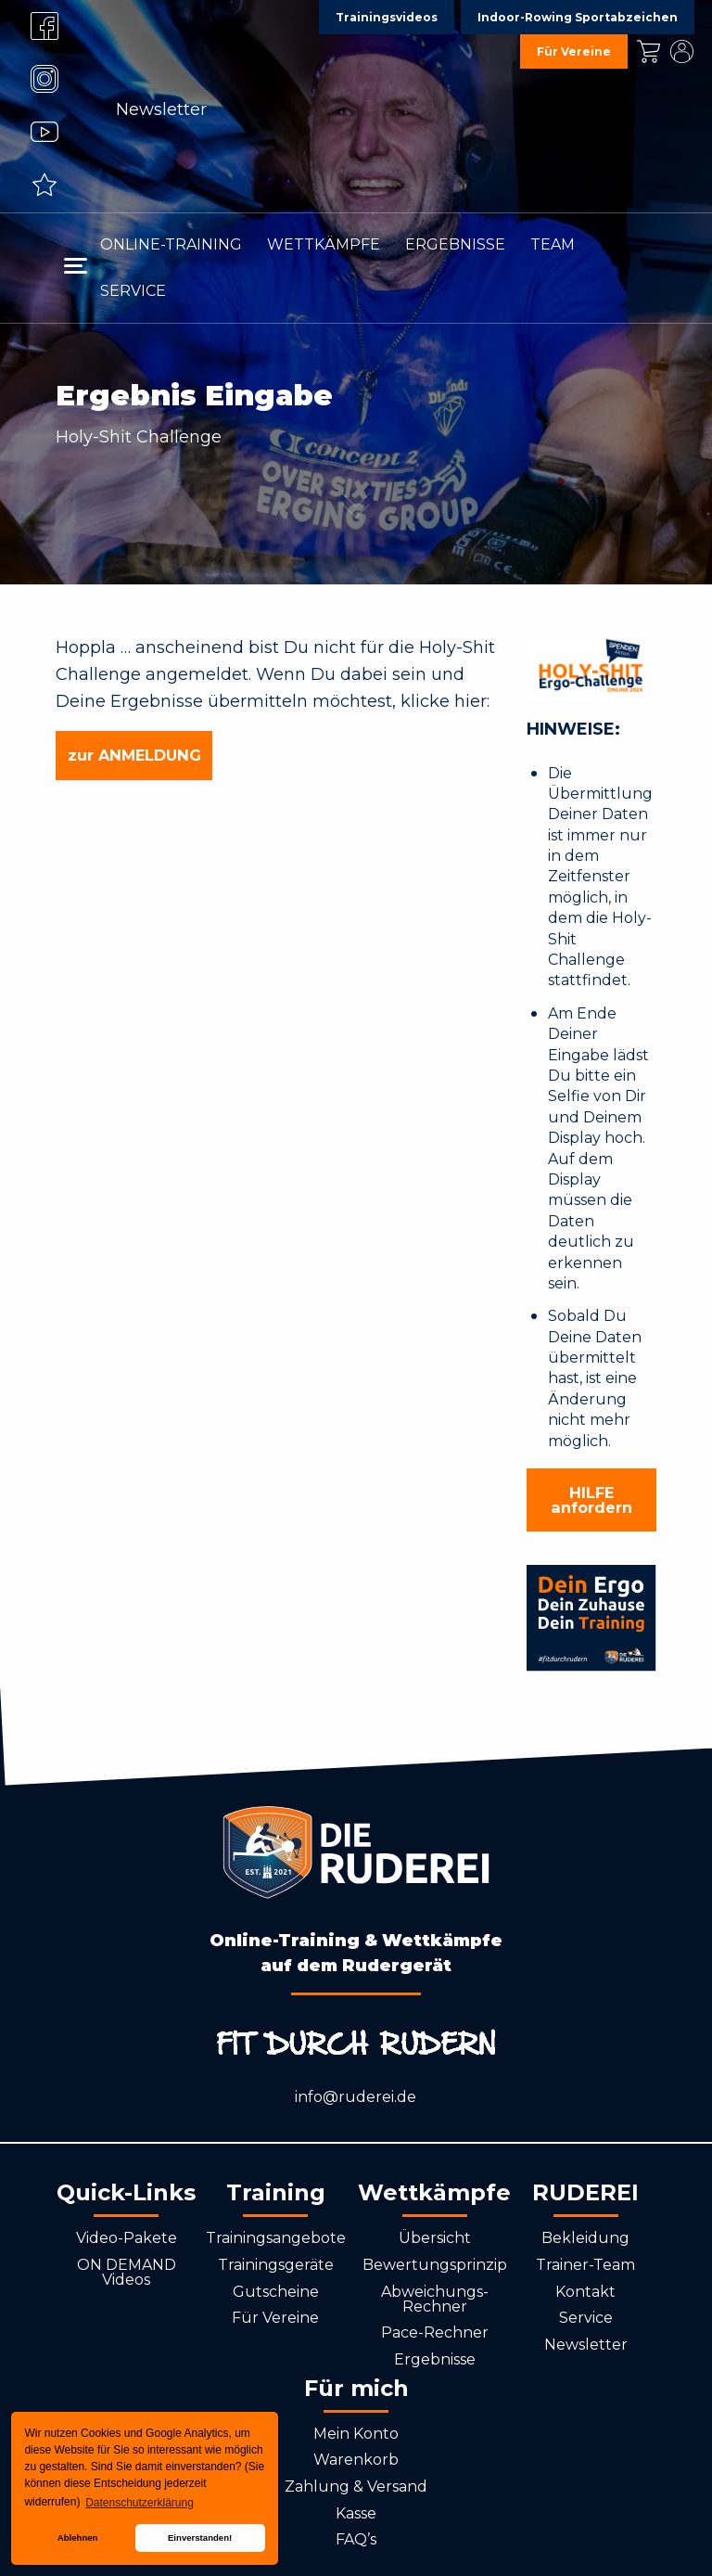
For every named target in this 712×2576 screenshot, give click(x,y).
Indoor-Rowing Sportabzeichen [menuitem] (577, 17)
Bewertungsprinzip (434, 2265)
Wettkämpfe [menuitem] (323, 244)
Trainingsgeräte (276, 2265)
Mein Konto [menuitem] (681, 51)
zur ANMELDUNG (134, 755)
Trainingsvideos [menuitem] (387, 17)
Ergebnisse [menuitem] (455, 244)
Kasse (356, 2513)
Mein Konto (356, 2433)
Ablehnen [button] (77, 2537)
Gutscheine (276, 2291)
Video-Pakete (126, 2238)
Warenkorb (356, 2459)
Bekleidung (585, 2238)
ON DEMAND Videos (126, 2272)
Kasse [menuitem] (648, 51)
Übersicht (435, 2238)
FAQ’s (356, 2539)
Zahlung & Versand (356, 2486)
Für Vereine (275, 2317)
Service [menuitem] (133, 291)
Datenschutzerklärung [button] (139, 2502)
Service (586, 2317)
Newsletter (161, 109)
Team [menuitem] (552, 244)
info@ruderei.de (355, 2097)
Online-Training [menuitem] (171, 244)
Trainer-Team (585, 2265)
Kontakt (585, 2291)
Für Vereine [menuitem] (574, 51)
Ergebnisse (435, 2359)
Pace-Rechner (435, 2332)
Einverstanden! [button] (200, 2537)
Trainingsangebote (276, 2238)
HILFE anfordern (591, 1500)
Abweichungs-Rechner (435, 2299)
